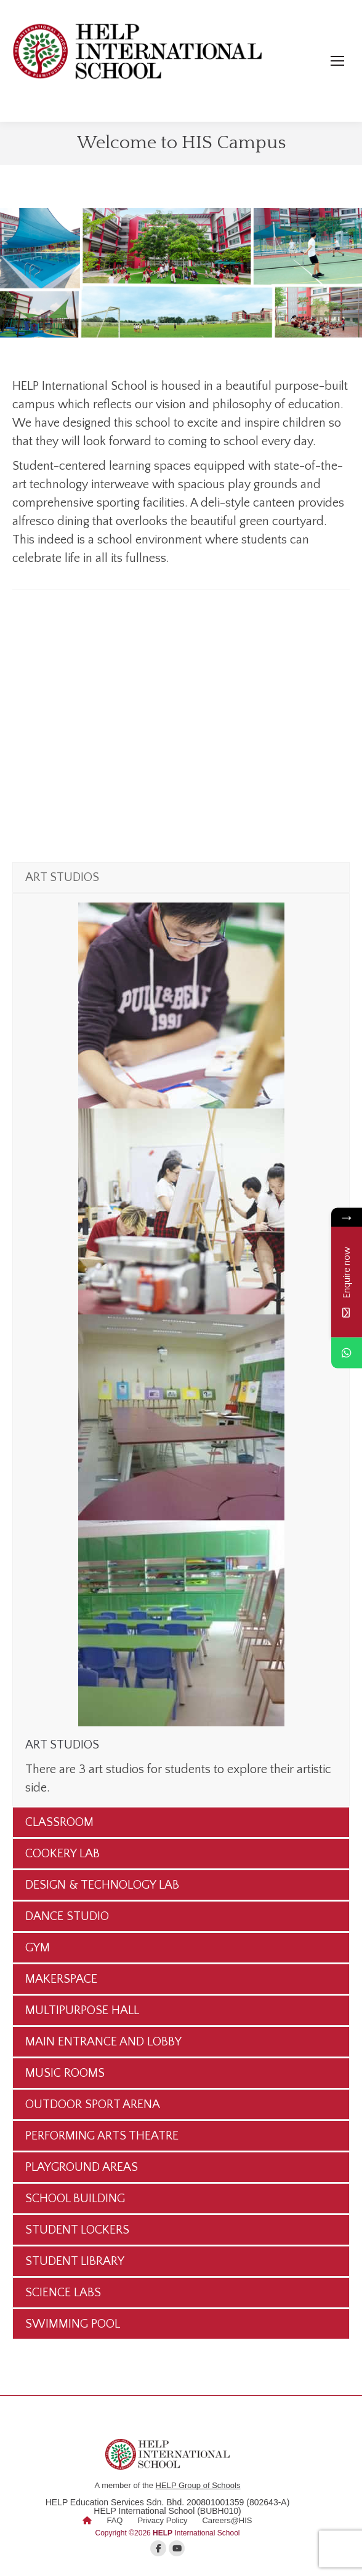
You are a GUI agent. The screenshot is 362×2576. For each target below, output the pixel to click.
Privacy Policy (162, 2520)
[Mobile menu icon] (337, 61)
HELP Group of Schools (198, 2485)
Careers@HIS (227, 2520)
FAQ (115, 2520)
